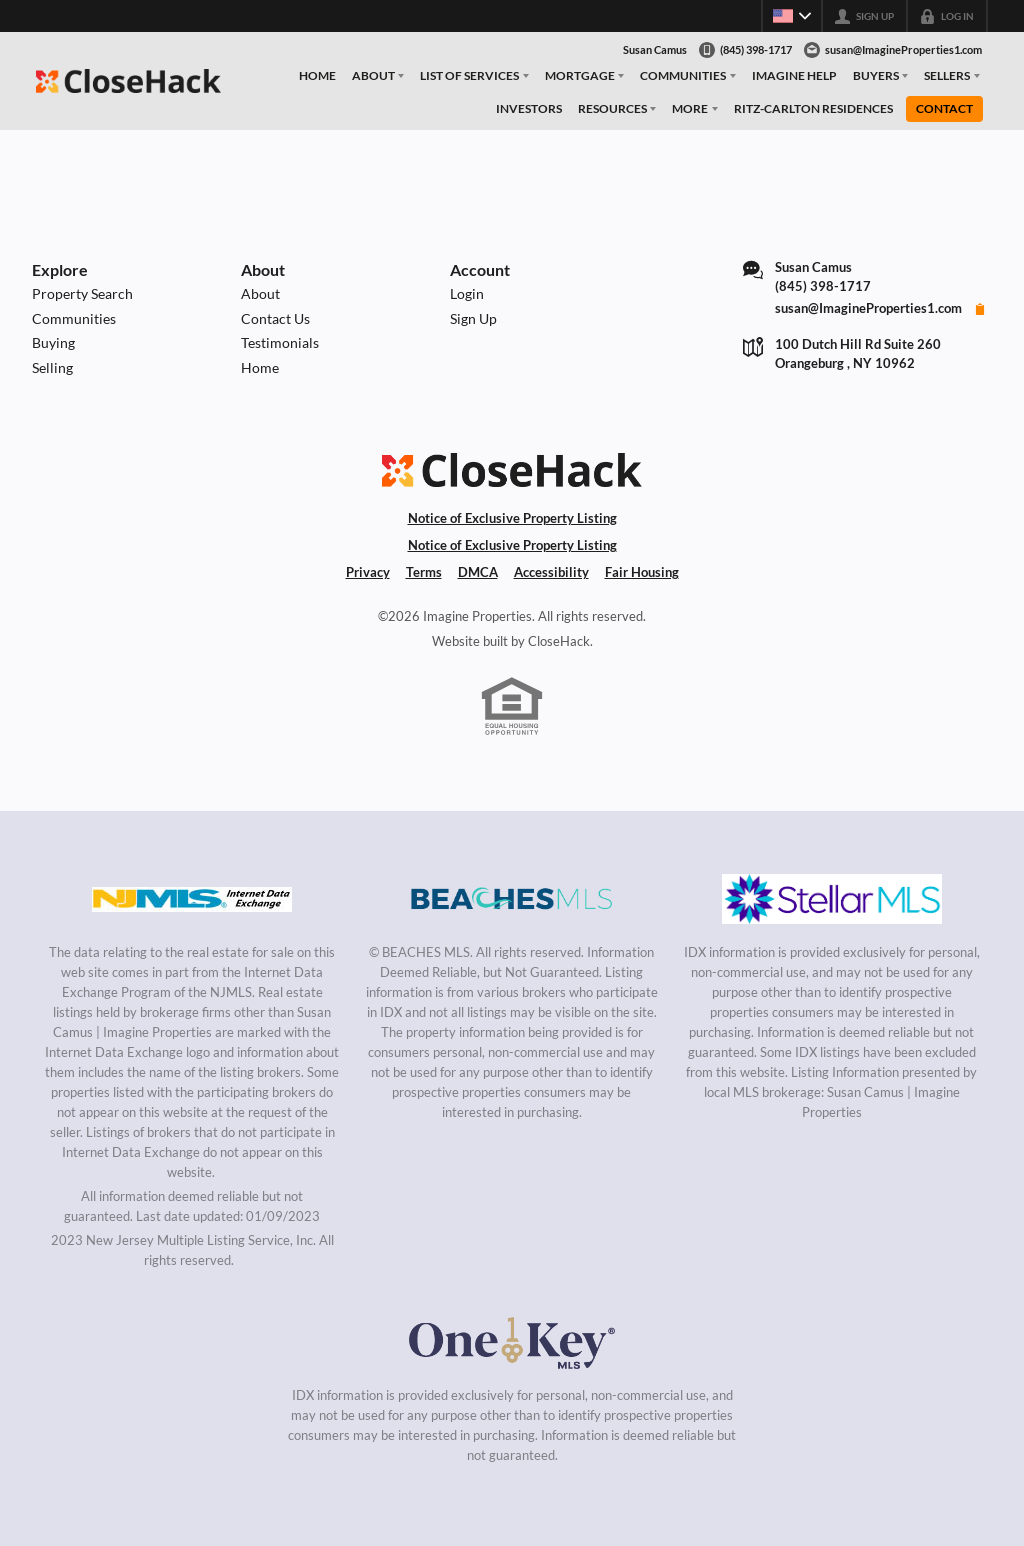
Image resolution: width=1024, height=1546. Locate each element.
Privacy (368, 572)
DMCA (478, 572)
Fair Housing (642, 572)
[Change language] (792, 16)
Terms (424, 572)
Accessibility (551, 572)
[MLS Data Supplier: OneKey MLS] (512, 1342)
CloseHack (559, 641)
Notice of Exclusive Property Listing (512, 518)
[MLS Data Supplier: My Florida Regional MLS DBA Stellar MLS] (832, 899)
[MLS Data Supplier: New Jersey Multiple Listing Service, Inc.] (192, 899)
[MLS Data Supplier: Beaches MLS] (512, 899)
